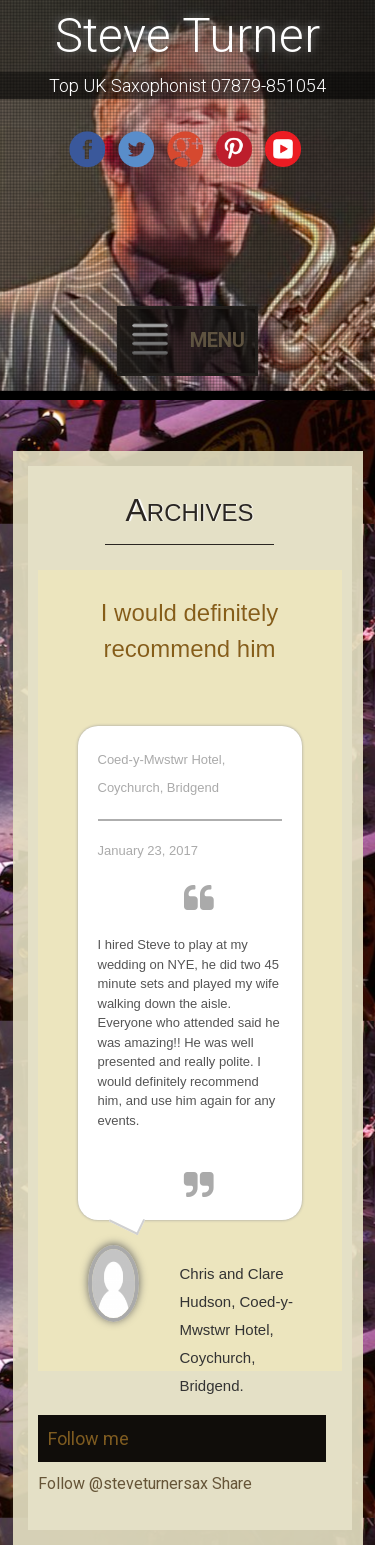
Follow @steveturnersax (123, 1483)
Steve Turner (187, 35)
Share (232, 1483)
